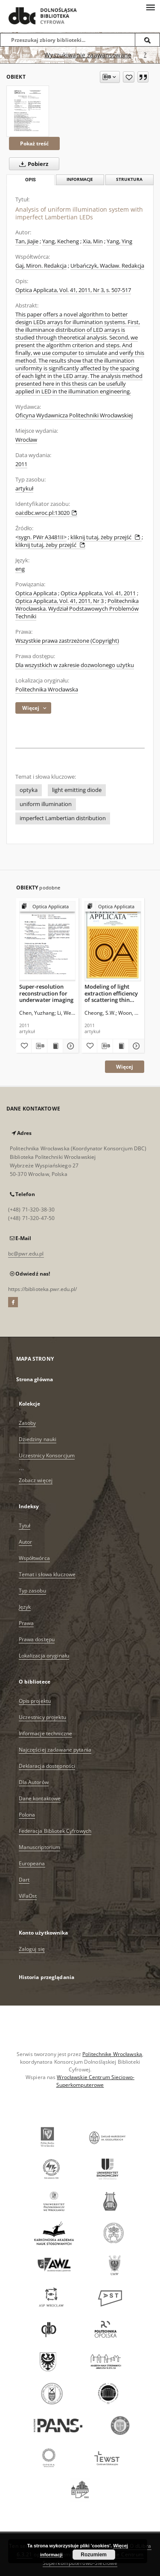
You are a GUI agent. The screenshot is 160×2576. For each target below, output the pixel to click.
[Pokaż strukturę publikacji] (48, 906)
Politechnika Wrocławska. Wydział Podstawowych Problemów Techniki (77, 608)
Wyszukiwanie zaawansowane (87, 55)
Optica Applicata (36, 593)
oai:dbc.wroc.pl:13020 (46, 513)
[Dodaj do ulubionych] (128, 77)
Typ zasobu (32, 1590)
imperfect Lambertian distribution (63, 818)
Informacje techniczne (46, 1733)
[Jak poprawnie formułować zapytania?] (145, 55)
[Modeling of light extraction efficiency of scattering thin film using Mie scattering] (113, 941)
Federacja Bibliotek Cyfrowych (55, 1831)
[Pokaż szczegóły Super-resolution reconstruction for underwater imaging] (69, 1046)
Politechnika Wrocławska (46, 689)
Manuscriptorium (40, 1847)
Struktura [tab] (129, 179)
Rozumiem (94, 2555)
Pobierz (32, 164)
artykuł (24, 488)
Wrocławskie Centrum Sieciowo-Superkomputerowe (95, 2081)
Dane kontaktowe (40, 1798)
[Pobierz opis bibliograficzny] (39, 1046)
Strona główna (34, 1379)
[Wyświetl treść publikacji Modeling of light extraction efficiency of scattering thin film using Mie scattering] (120, 1046)
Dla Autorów (34, 1782)
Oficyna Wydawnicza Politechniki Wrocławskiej (74, 415)
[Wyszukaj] (147, 40)
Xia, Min (93, 241)
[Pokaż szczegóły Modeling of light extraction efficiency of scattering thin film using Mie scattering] (135, 1046)
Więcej (124, 1066)
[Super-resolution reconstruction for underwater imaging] (48, 941)
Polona (27, 1814)
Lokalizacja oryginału (44, 1655)
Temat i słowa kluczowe (47, 1574)
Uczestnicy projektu (42, 1717)
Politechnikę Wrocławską (112, 2054)
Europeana (32, 1863)
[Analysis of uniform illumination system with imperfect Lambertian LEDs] (28, 111)
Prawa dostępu (37, 1639)
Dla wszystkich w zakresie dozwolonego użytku (74, 665)
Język (25, 1606)
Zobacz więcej (36, 1480)
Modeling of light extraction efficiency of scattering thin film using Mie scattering (111, 993)
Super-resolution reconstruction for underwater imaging (46, 993)
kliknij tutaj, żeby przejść (106, 537)
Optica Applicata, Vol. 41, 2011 (98, 593)
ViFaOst (28, 1896)
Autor (25, 1541)
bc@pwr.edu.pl (26, 1253)
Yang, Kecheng (60, 241)
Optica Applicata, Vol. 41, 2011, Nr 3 (59, 601)
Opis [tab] (30, 180)
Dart (24, 1879)
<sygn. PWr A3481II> (41, 537)
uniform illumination (46, 804)
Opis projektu (35, 1701)
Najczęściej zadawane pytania (55, 1749)
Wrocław (26, 439)
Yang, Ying (119, 241)
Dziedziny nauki (38, 1439)
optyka (29, 790)
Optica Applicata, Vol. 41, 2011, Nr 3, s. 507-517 (73, 290)
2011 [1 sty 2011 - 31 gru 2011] (21, 464)
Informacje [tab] (80, 179)
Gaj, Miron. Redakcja (41, 265)
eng (20, 569)
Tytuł (25, 1525)
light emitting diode (77, 790)
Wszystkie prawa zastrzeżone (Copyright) (67, 640)
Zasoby (27, 1423)
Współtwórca (34, 1558)
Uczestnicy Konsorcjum (47, 1455)
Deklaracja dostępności (47, 1766)
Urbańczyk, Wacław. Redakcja (107, 265)
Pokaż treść (34, 143)
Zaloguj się (32, 1949)
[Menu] (150, 7)
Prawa (26, 1623)
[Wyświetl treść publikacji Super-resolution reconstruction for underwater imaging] (55, 1046)
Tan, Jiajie (26, 241)
